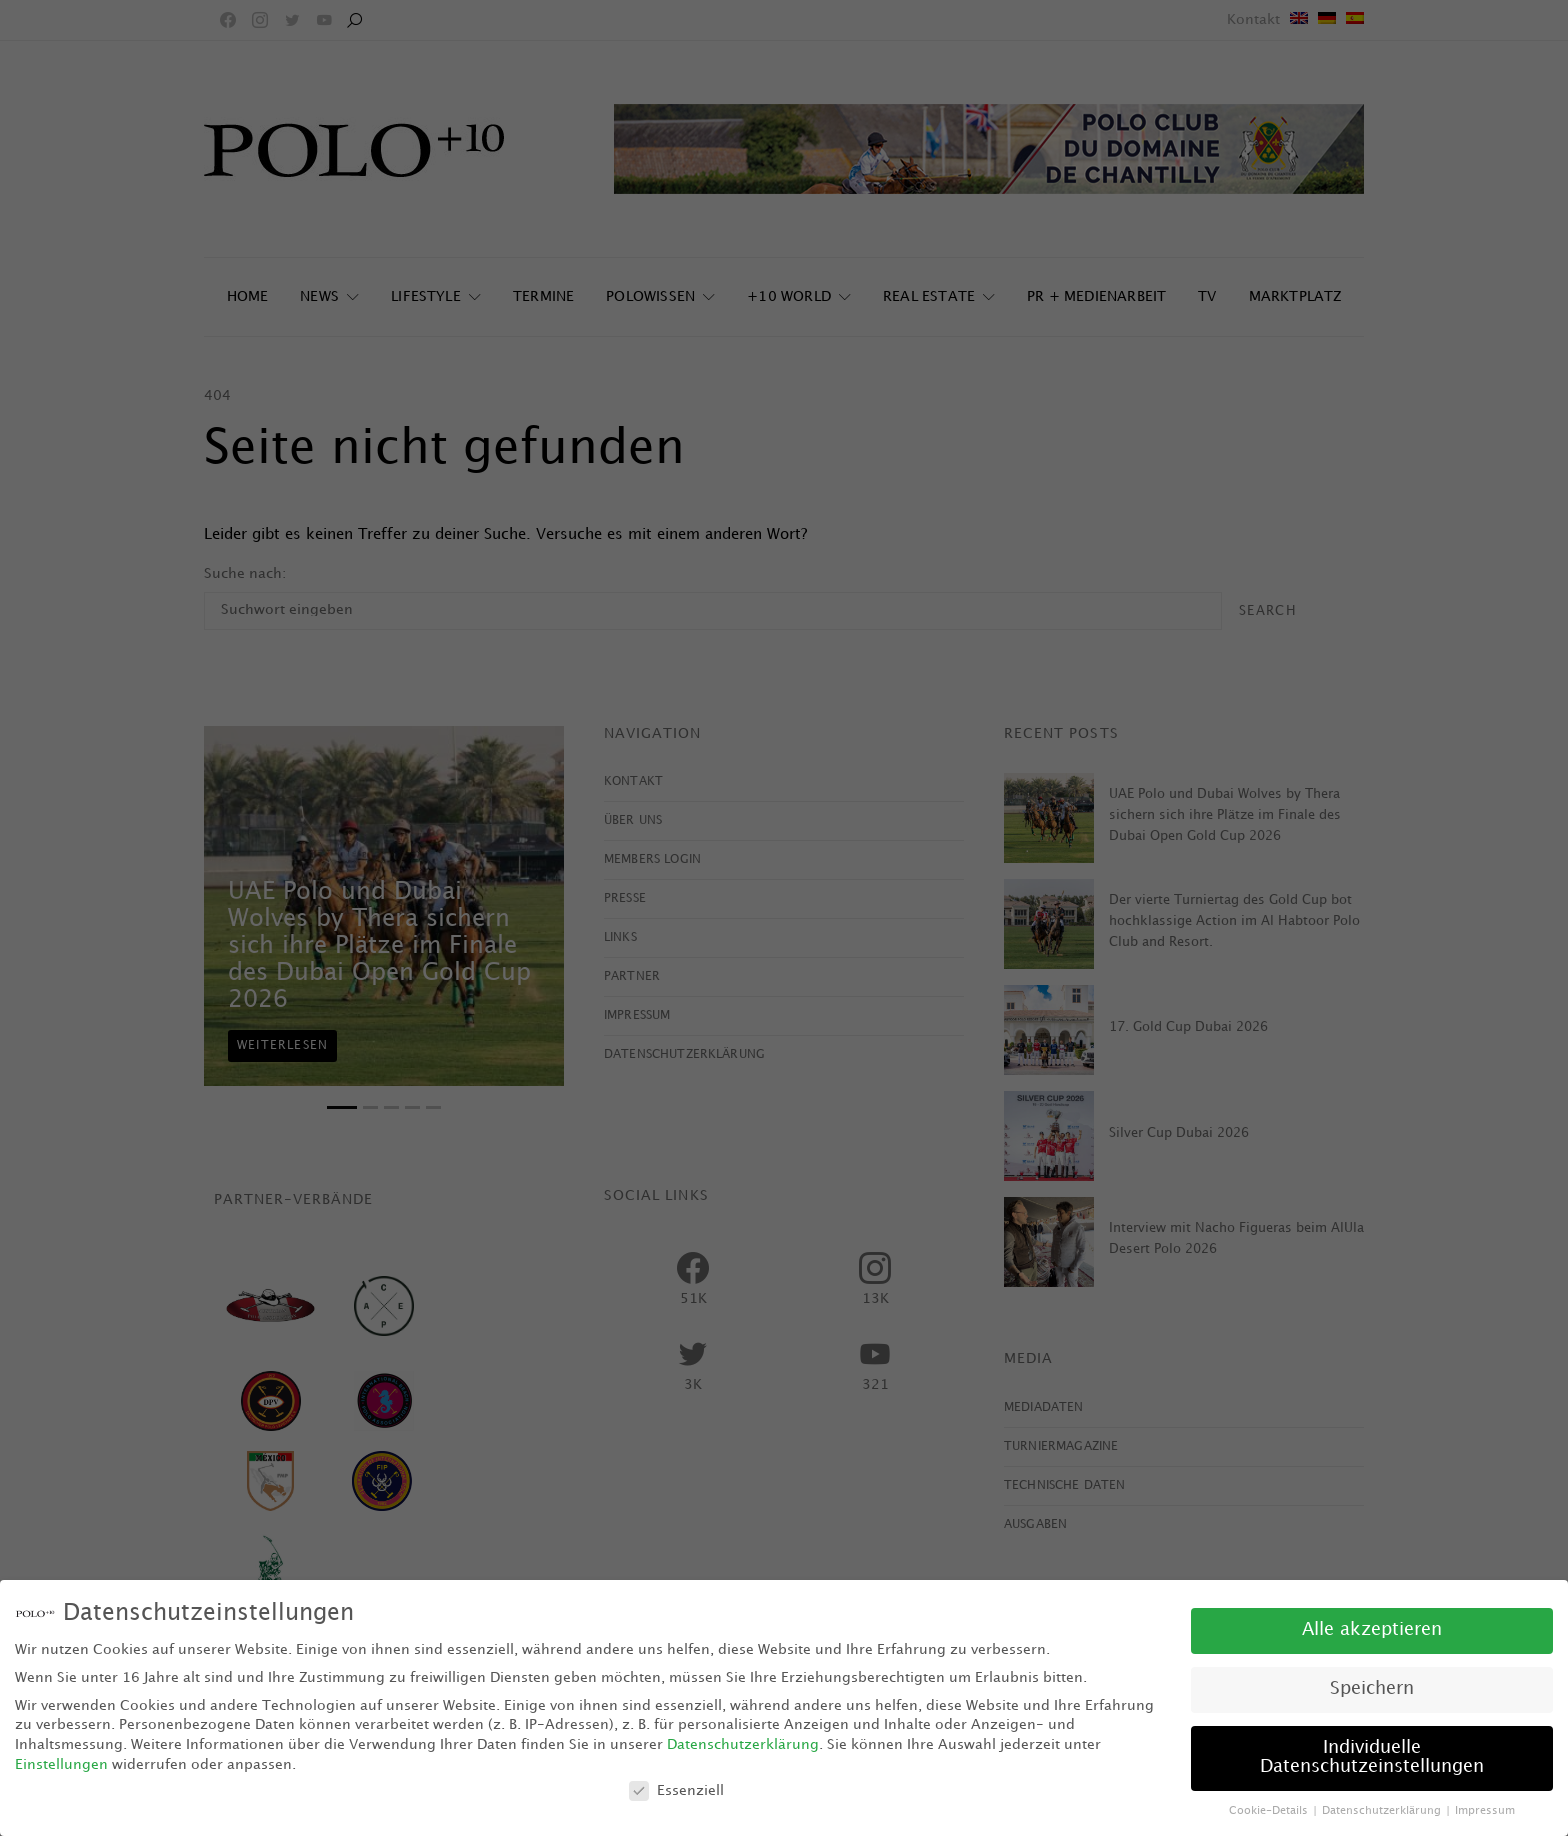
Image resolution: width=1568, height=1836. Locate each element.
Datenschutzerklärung (743, 1744)
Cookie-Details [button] (1270, 1811)
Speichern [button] (1372, 1689)
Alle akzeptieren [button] (1372, 1630)
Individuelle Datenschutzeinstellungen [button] (1372, 1758)
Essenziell (676, 1790)
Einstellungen (61, 1764)
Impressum (1485, 1811)
